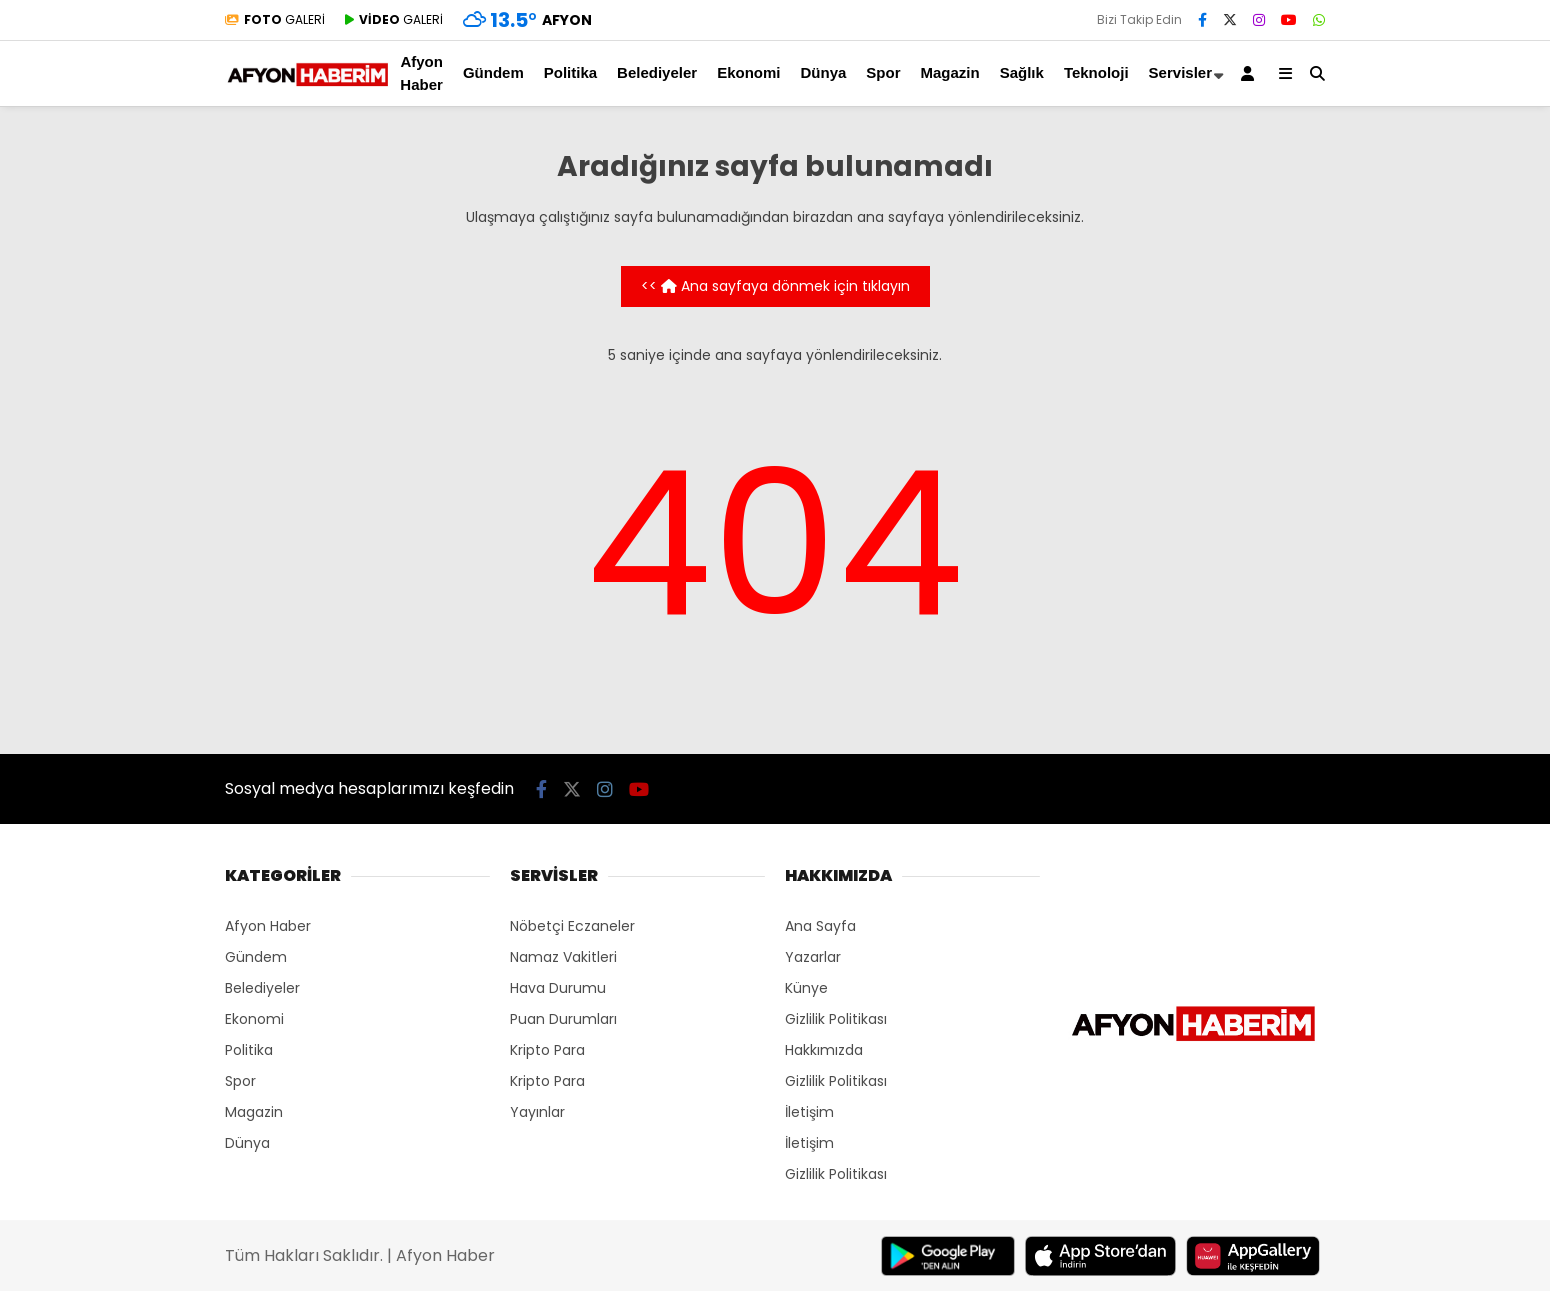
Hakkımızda (824, 1050)
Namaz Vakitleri (563, 957)
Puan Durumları (563, 1019)
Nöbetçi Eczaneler (572, 926)
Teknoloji (1096, 72)
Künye (806, 988)
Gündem (493, 72)
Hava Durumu (558, 988)
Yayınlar (537, 1112)
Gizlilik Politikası (836, 1019)
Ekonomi (748, 72)
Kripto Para (547, 1050)
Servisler (1180, 72)
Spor (883, 72)
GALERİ (275, 19)
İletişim (809, 1112)
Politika (570, 72)
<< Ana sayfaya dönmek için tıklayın (775, 286)
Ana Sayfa (820, 926)
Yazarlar (813, 957)
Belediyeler (657, 72)
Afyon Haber (421, 73)
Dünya (823, 72)
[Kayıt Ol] (1251, 73)
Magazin (950, 72)
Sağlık (1022, 72)
